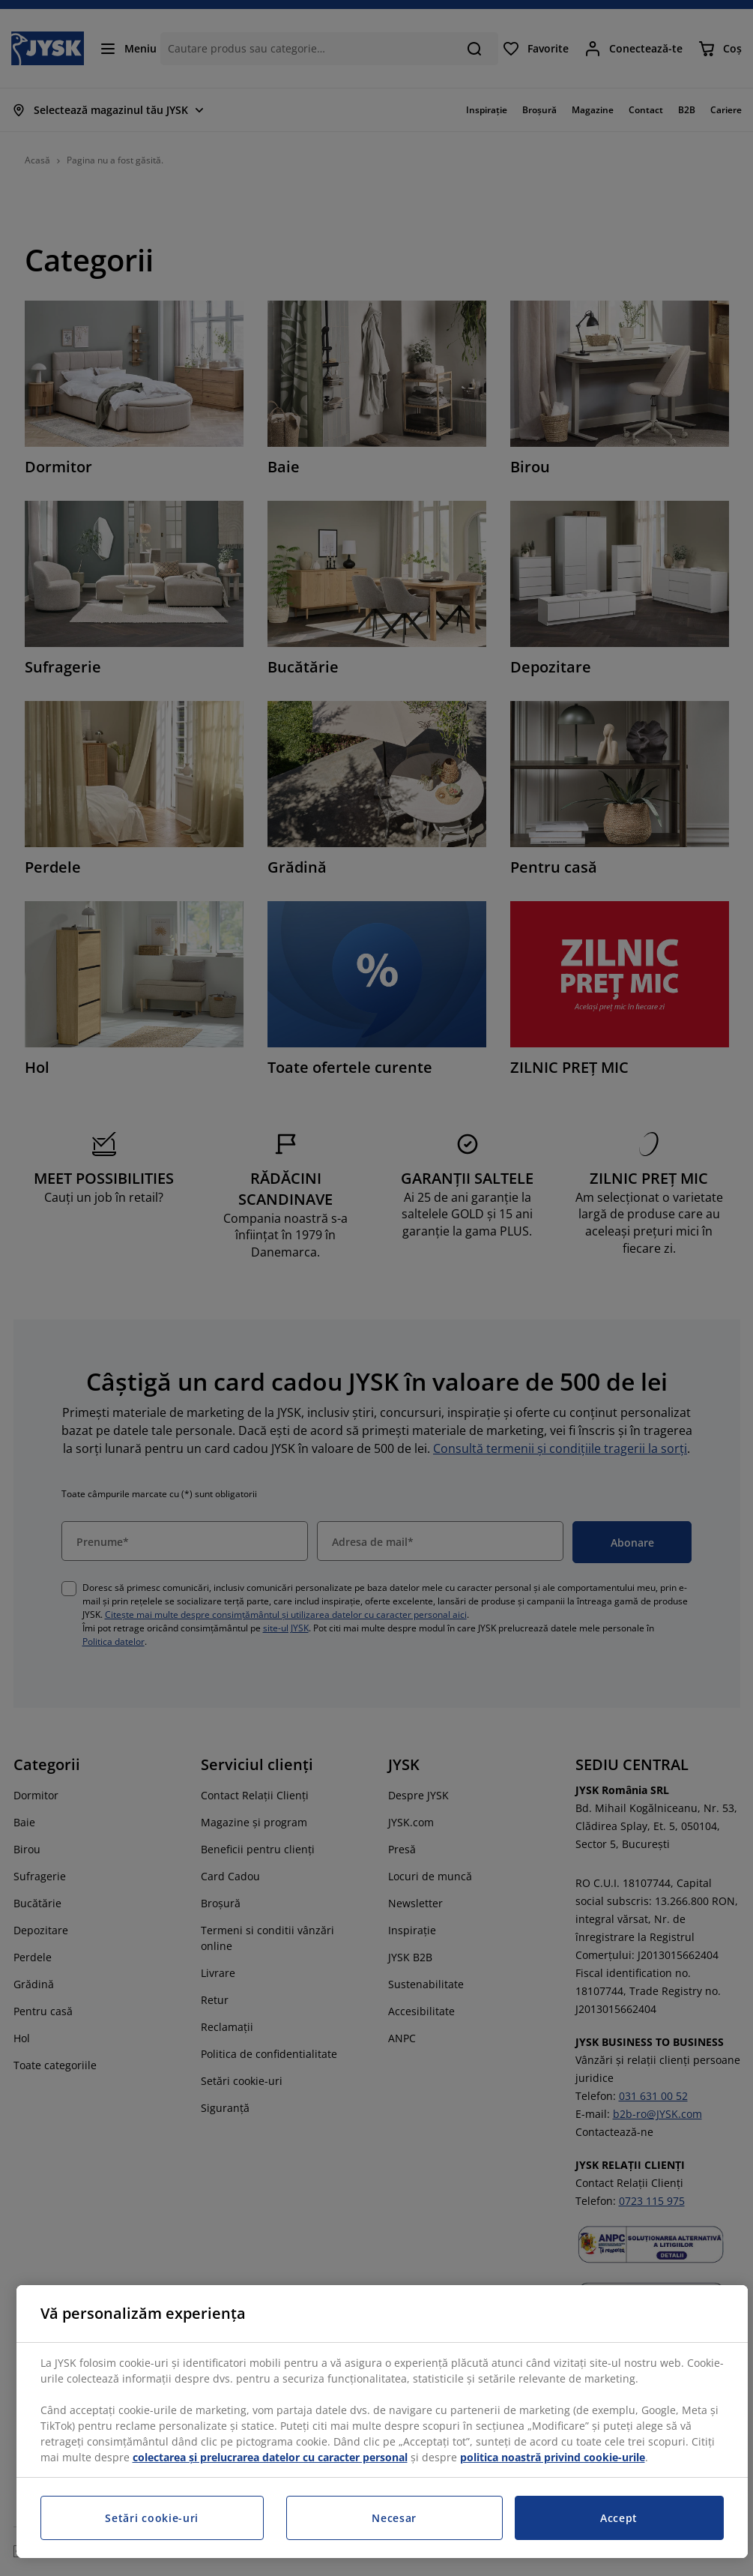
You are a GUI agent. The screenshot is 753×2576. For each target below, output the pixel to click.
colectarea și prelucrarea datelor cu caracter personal (270, 2457)
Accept (619, 2518)
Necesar (394, 2518)
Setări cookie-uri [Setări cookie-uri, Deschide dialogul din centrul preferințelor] (152, 2518)
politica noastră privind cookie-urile (552, 2457)
